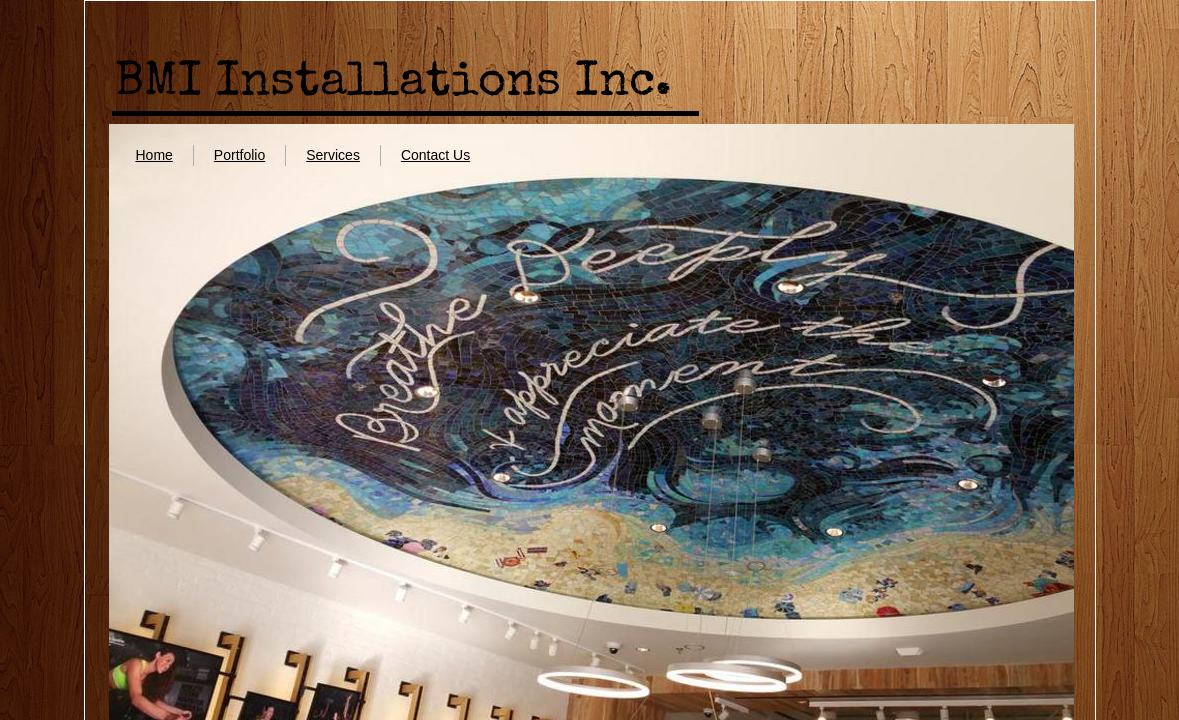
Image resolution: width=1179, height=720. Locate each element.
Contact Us (435, 155)
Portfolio (239, 155)
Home (153, 155)
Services (333, 155)
